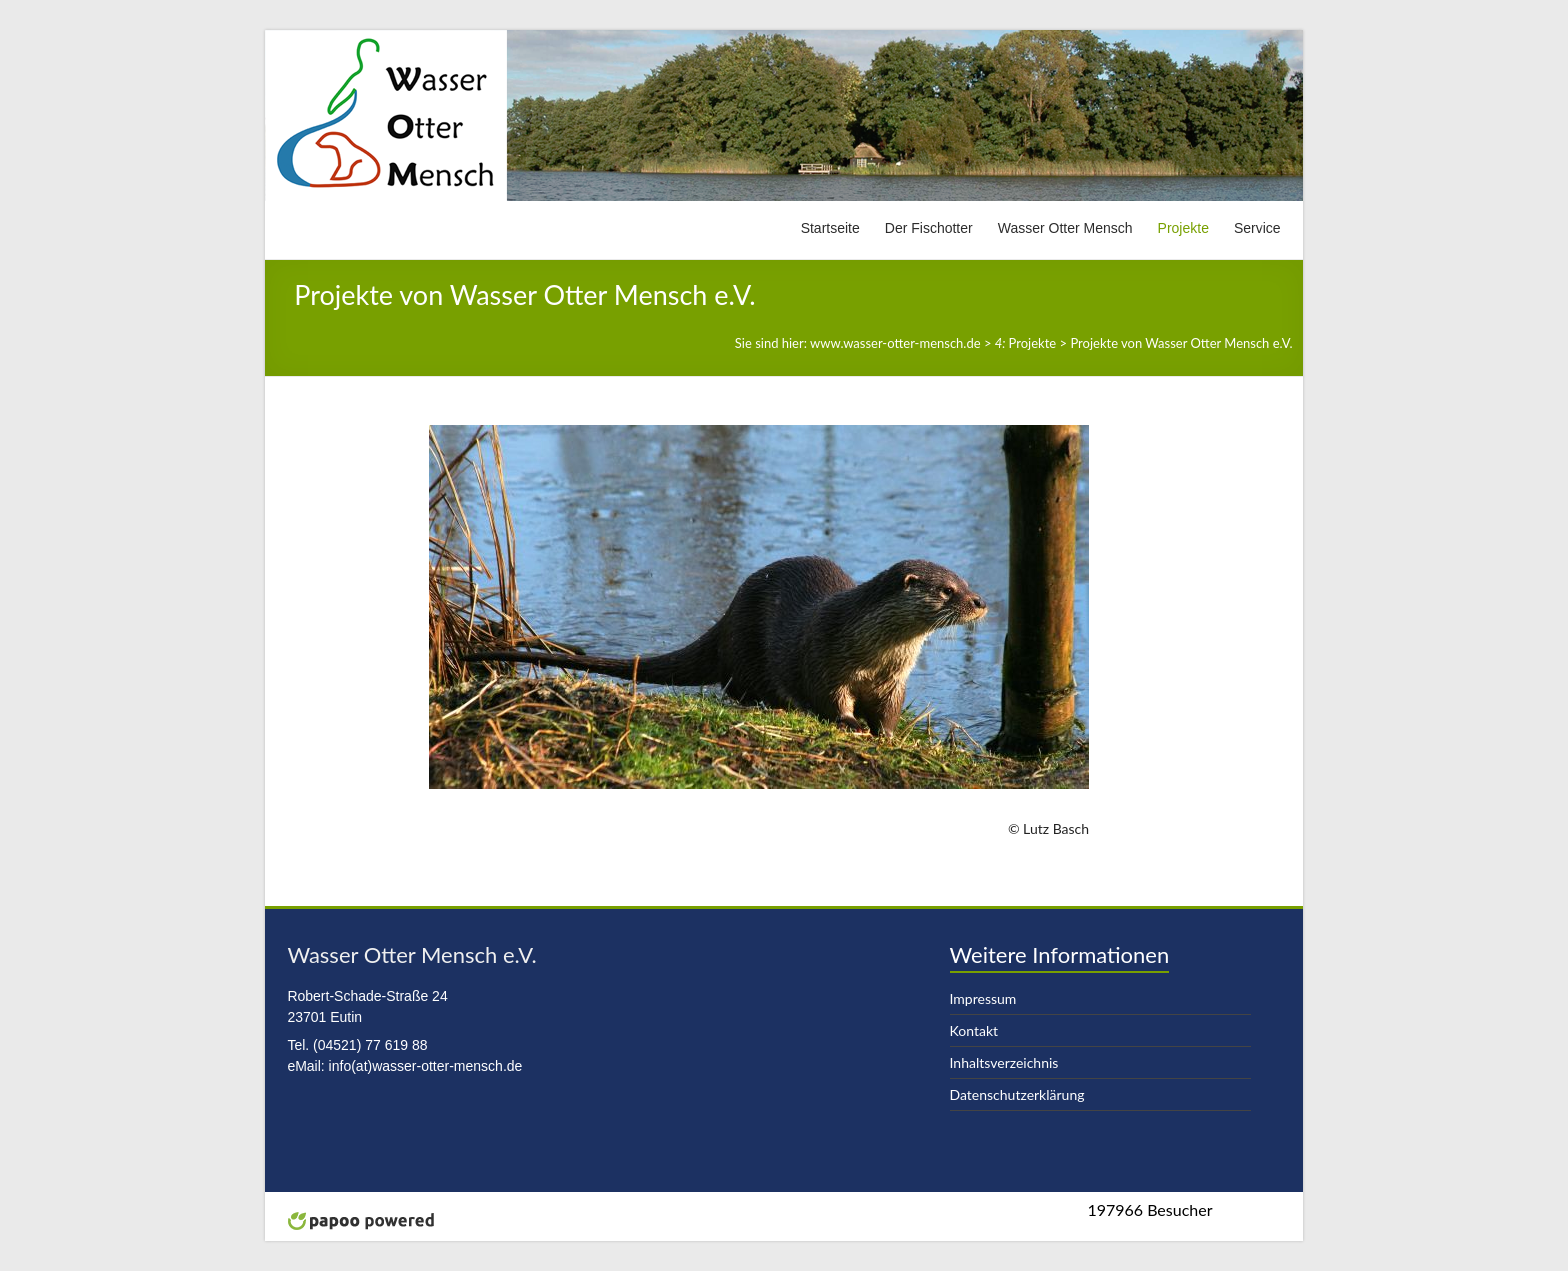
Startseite (830, 228)
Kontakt (974, 1030)
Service (1257, 228)
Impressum (983, 998)
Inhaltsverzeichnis (1004, 1062)
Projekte (1183, 228)
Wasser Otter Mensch (1065, 228)
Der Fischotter (929, 228)
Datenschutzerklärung (1017, 1094)
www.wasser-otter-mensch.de (895, 343)
